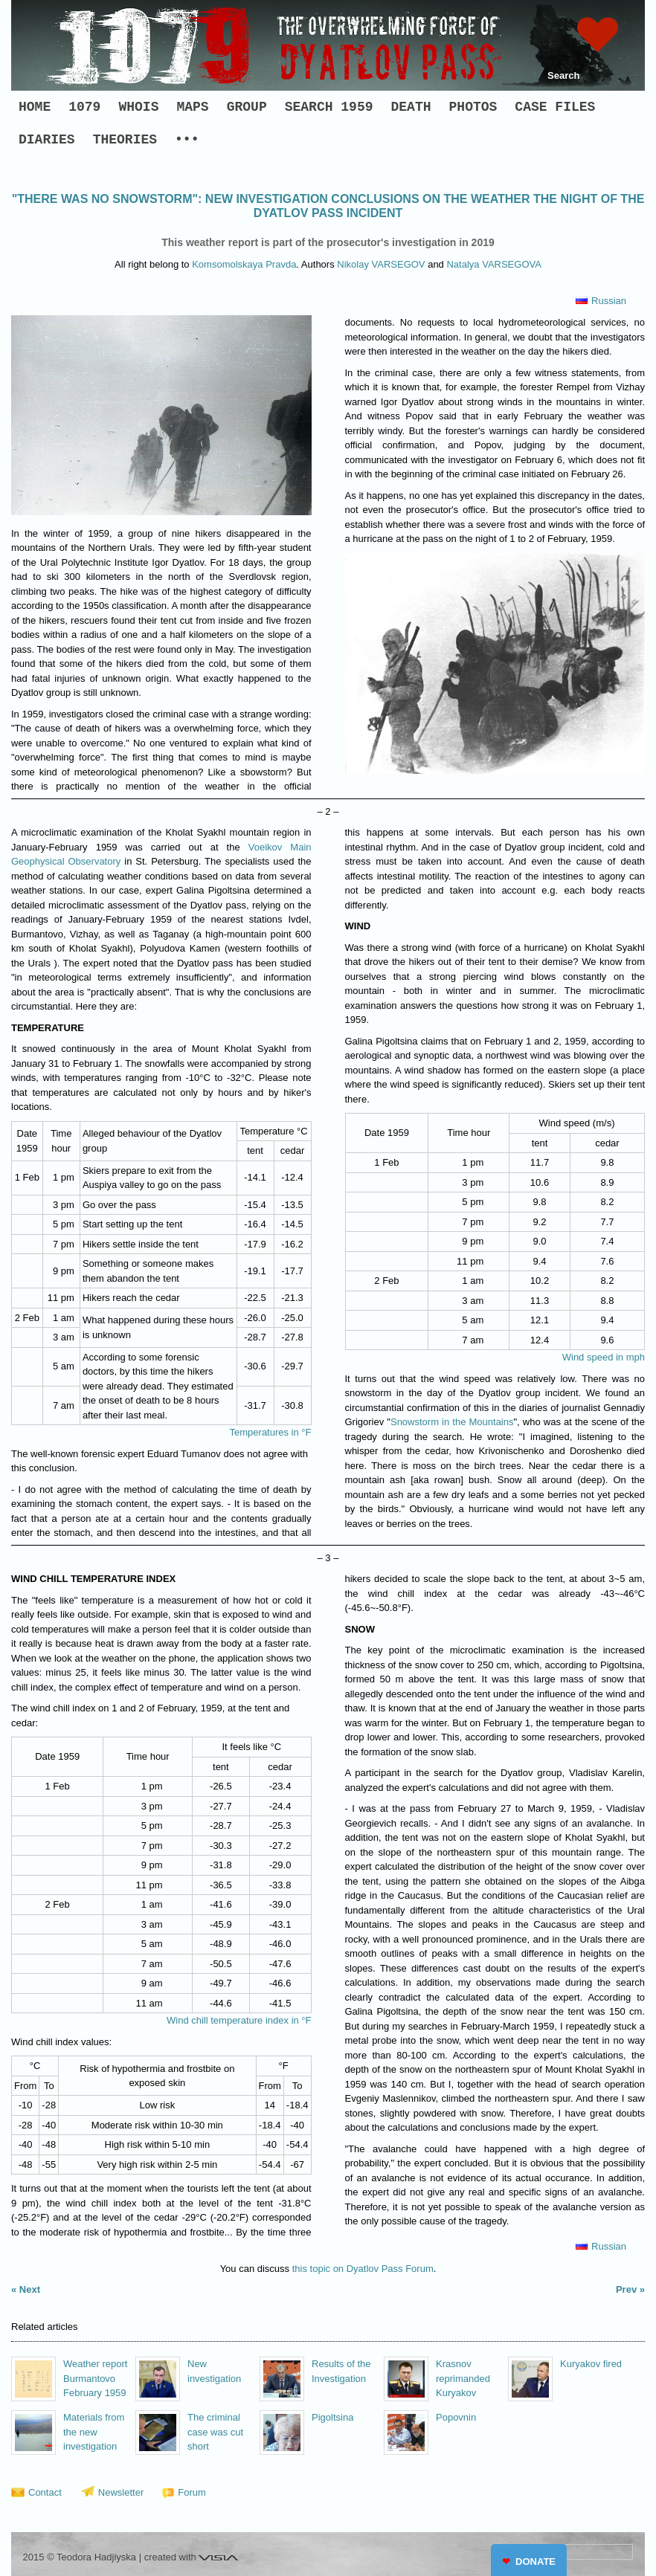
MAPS (192, 107)
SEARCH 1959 (329, 107)
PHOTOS (473, 107)
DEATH (411, 107)
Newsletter (121, 2492)
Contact (45, 2492)
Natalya (493, 264)
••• (187, 139)
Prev (626, 2289)
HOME (35, 107)
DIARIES (47, 139)
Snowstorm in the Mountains (452, 1421)
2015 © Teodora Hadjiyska (79, 2557)
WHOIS (138, 107)
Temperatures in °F (271, 1432)
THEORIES (125, 139)
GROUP (247, 107)
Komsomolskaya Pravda (244, 264)
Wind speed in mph (603, 1357)
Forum (192, 2492)
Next (29, 2289)
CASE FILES (555, 107)
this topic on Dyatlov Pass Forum (363, 2268)
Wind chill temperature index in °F (239, 2020)
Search (563, 75)
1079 (84, 107)
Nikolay (381, 264)
